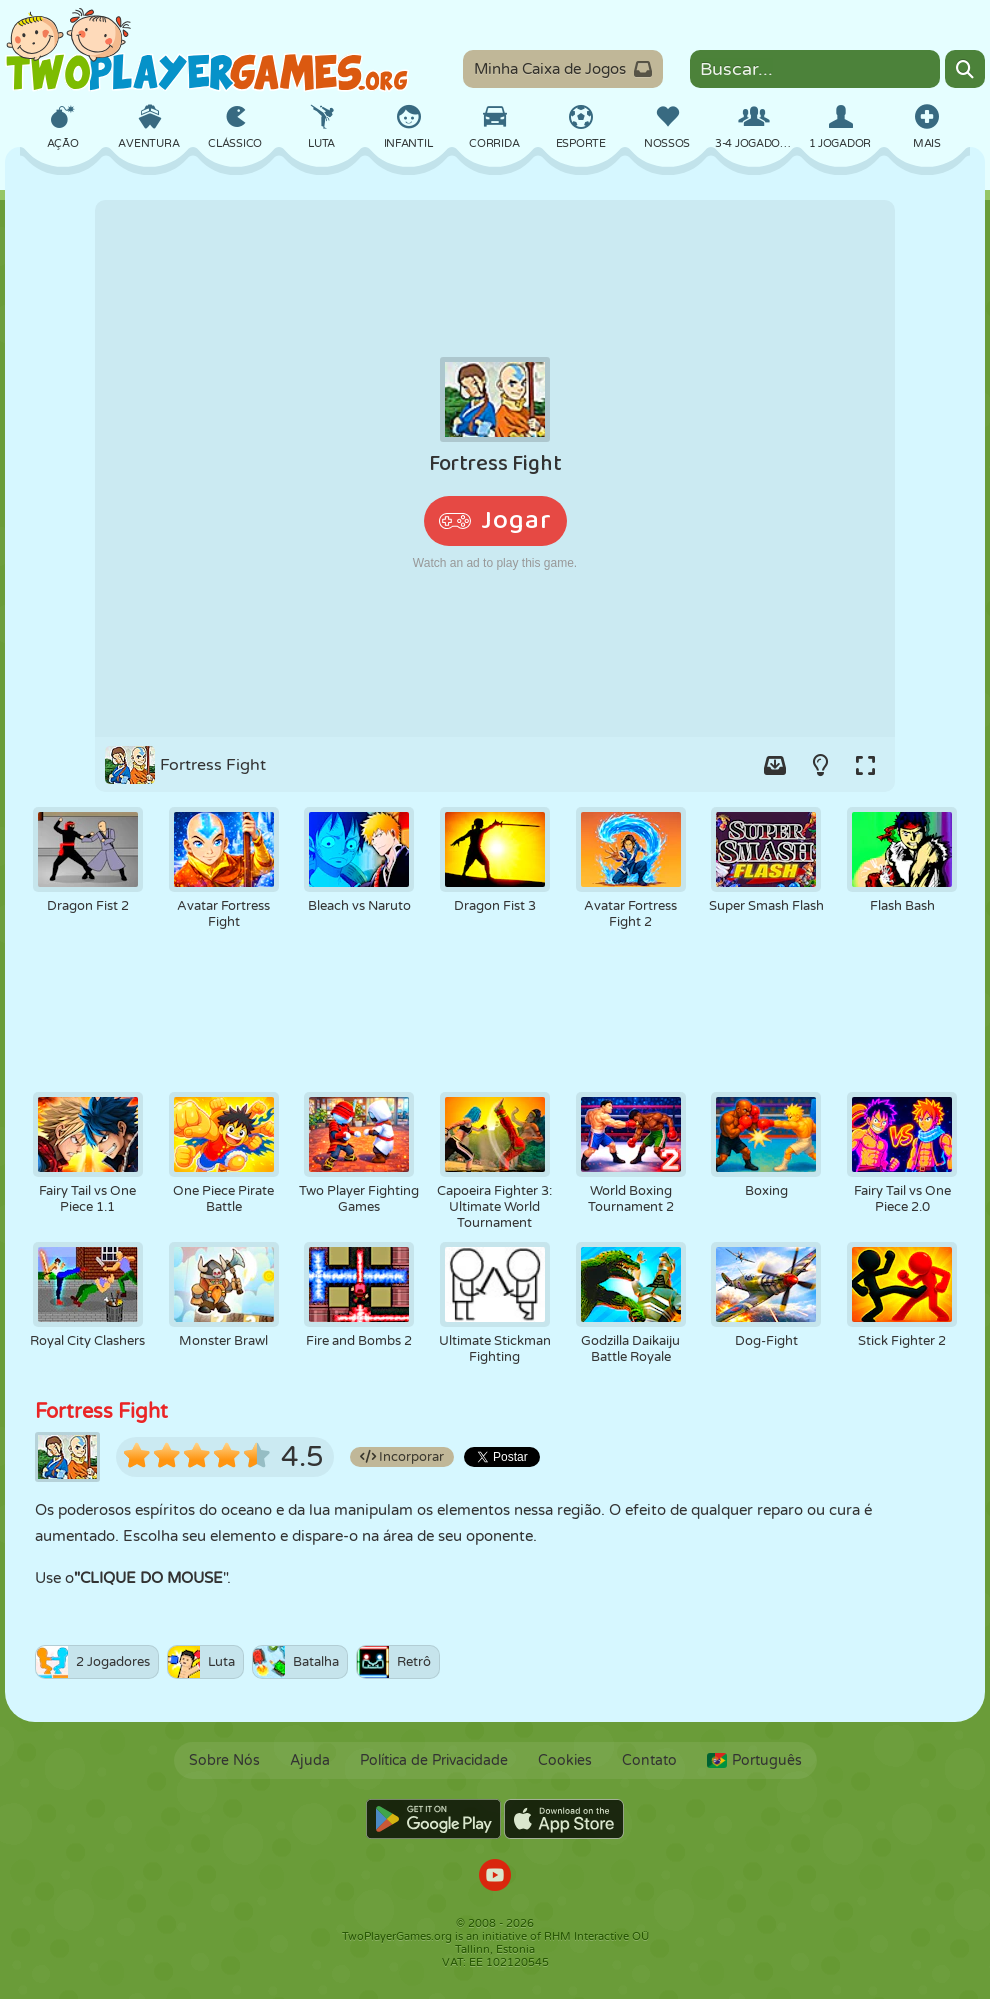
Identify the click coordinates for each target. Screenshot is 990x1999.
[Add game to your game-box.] (775, 765)
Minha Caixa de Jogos (563, 69)
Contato (649, 1760)
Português (754, 1760)
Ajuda (310, 1760)
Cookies (565, 1760)
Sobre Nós (224, 1760)
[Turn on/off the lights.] (820, 765)
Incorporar (402, 1457)
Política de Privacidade (434, 1760)
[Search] (965, 69)
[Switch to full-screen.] (865, 765)
